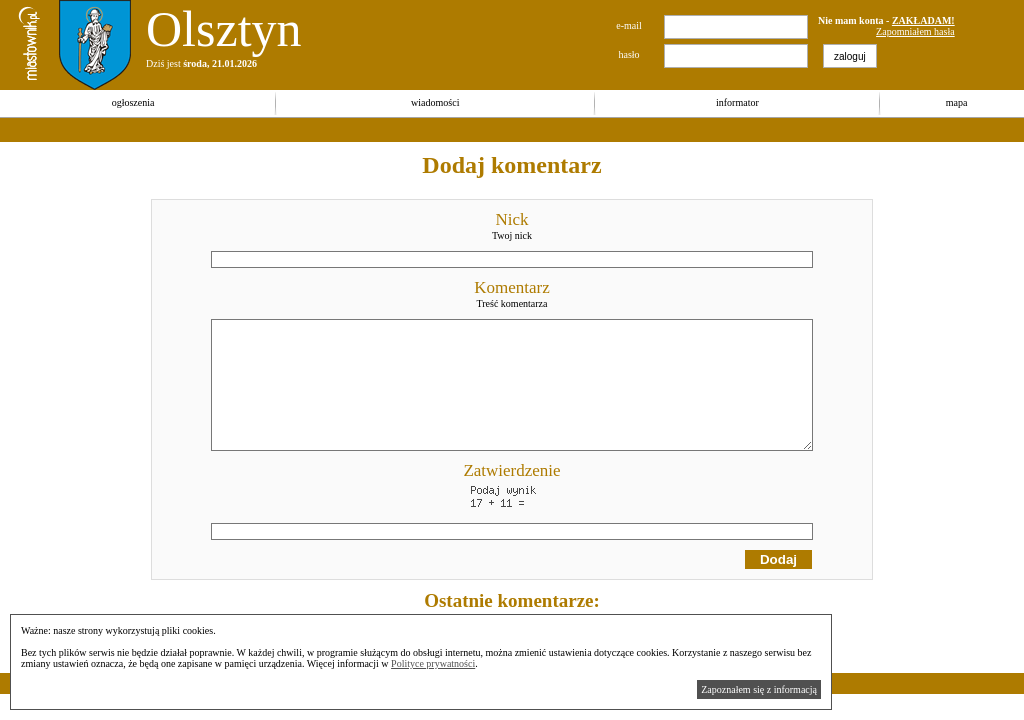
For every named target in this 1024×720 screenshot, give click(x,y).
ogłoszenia (133, 102)
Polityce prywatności (433, 663)
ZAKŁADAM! (923, 20)
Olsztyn (224, 29)
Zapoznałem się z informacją (759, 689)
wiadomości (435, 102)
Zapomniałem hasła (915, 31)
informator (737, 102)
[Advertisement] (364, 129)
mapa (957, 102)
